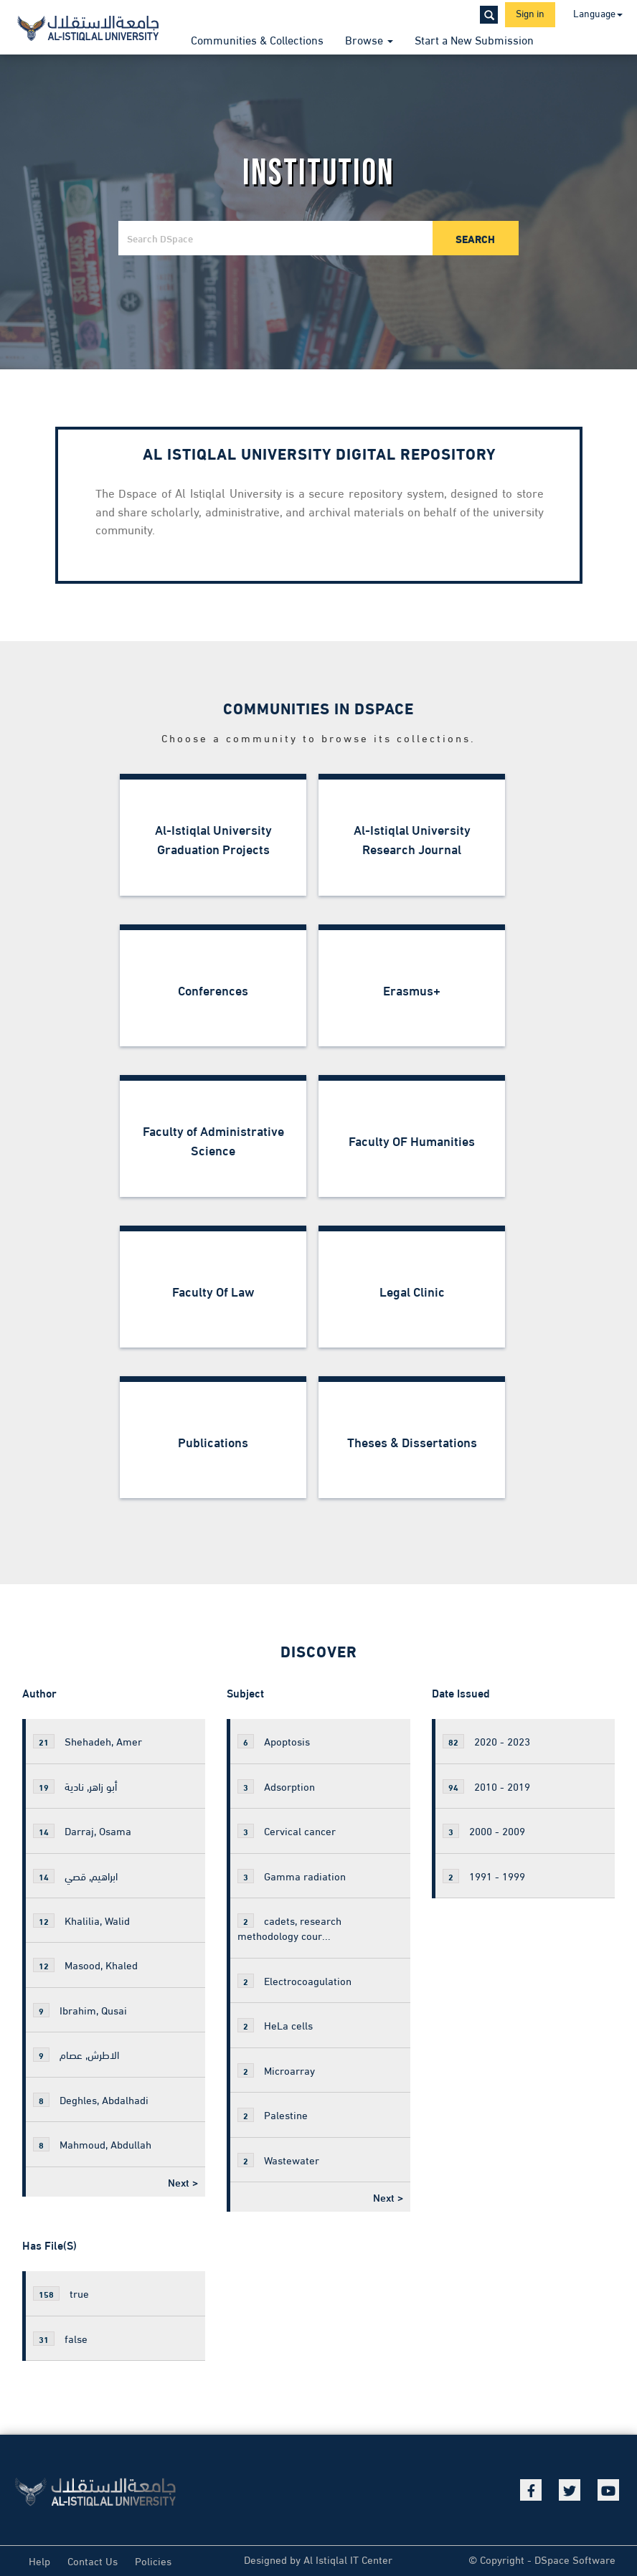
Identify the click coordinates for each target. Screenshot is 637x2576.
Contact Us (92, 2560)
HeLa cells (275, 2024)
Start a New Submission (474, 39)
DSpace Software (574, 2559)
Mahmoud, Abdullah (92, 2144)
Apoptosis (273, 1740)
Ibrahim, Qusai (80, 2009)
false (60, 2338)
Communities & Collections (257, 39)
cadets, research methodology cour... (289, 1927)
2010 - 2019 (486, 1786)
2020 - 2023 (486, 1740)
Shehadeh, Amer (87, 1740)
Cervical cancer (286, 1830)
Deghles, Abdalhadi (90, 2099)
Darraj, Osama (82, 1830)
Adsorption (276, 1786)
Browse (369, 39)
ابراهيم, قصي (75, 1875)
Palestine (272, 2114)
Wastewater (278, 2159)
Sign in (530, 13)
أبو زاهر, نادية (75, 1786)
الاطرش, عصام (76, 2054)
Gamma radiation (291, 1875)
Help (39, 2560)
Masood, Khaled (85, 1964)
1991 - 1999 (484, 1875)
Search (475, 238)
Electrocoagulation (294, 1980)
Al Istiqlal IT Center (347, 2559)
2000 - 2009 (484, 1830)
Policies (153, 2560)
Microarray (276, 2070)
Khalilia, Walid (81, 1920)
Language (598, 13)
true (61, 2293)
